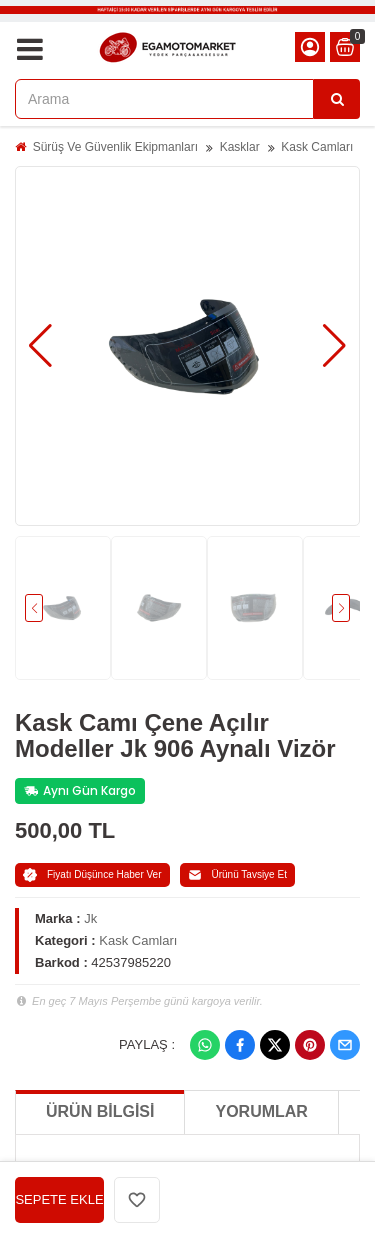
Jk (90, 918)
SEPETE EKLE (59, 1199)
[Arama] (337, 99)
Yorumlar (261, 1111)
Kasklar (240, 147)
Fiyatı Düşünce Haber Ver (92, 875)
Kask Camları (317, 147)
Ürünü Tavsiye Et (237, 875)
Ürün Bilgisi (100, 1111)
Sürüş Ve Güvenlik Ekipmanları (115, 147)
